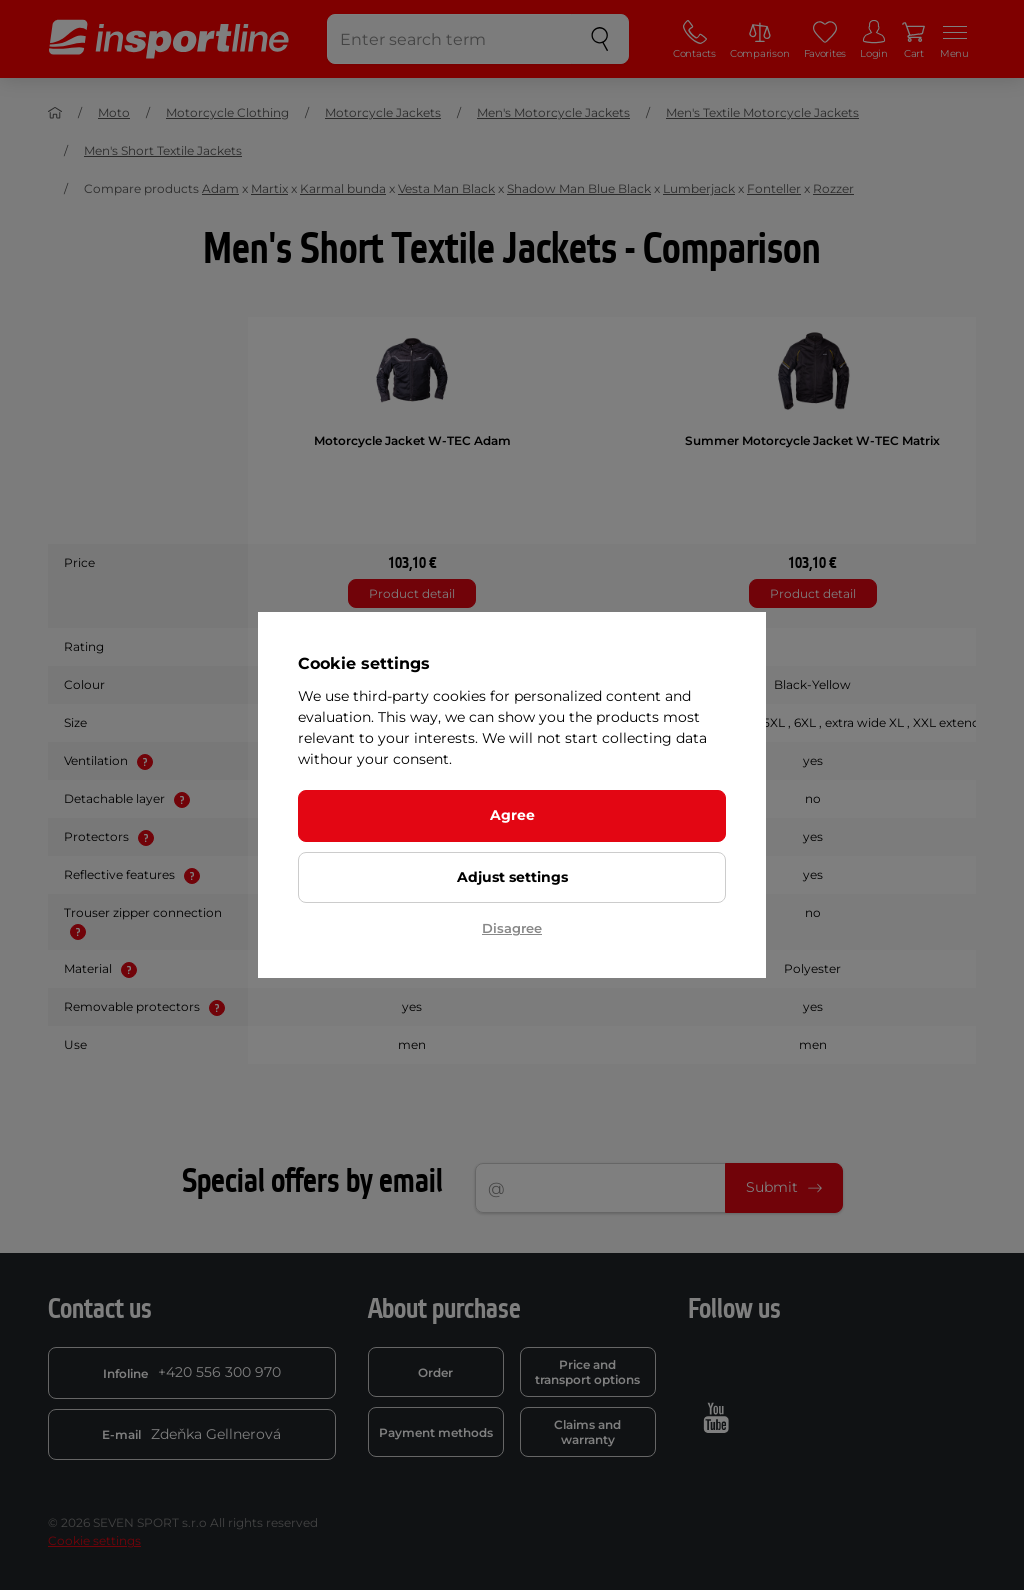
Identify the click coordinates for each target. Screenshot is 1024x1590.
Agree (512, 815)
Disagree (512, 928)
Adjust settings (512, 877)
